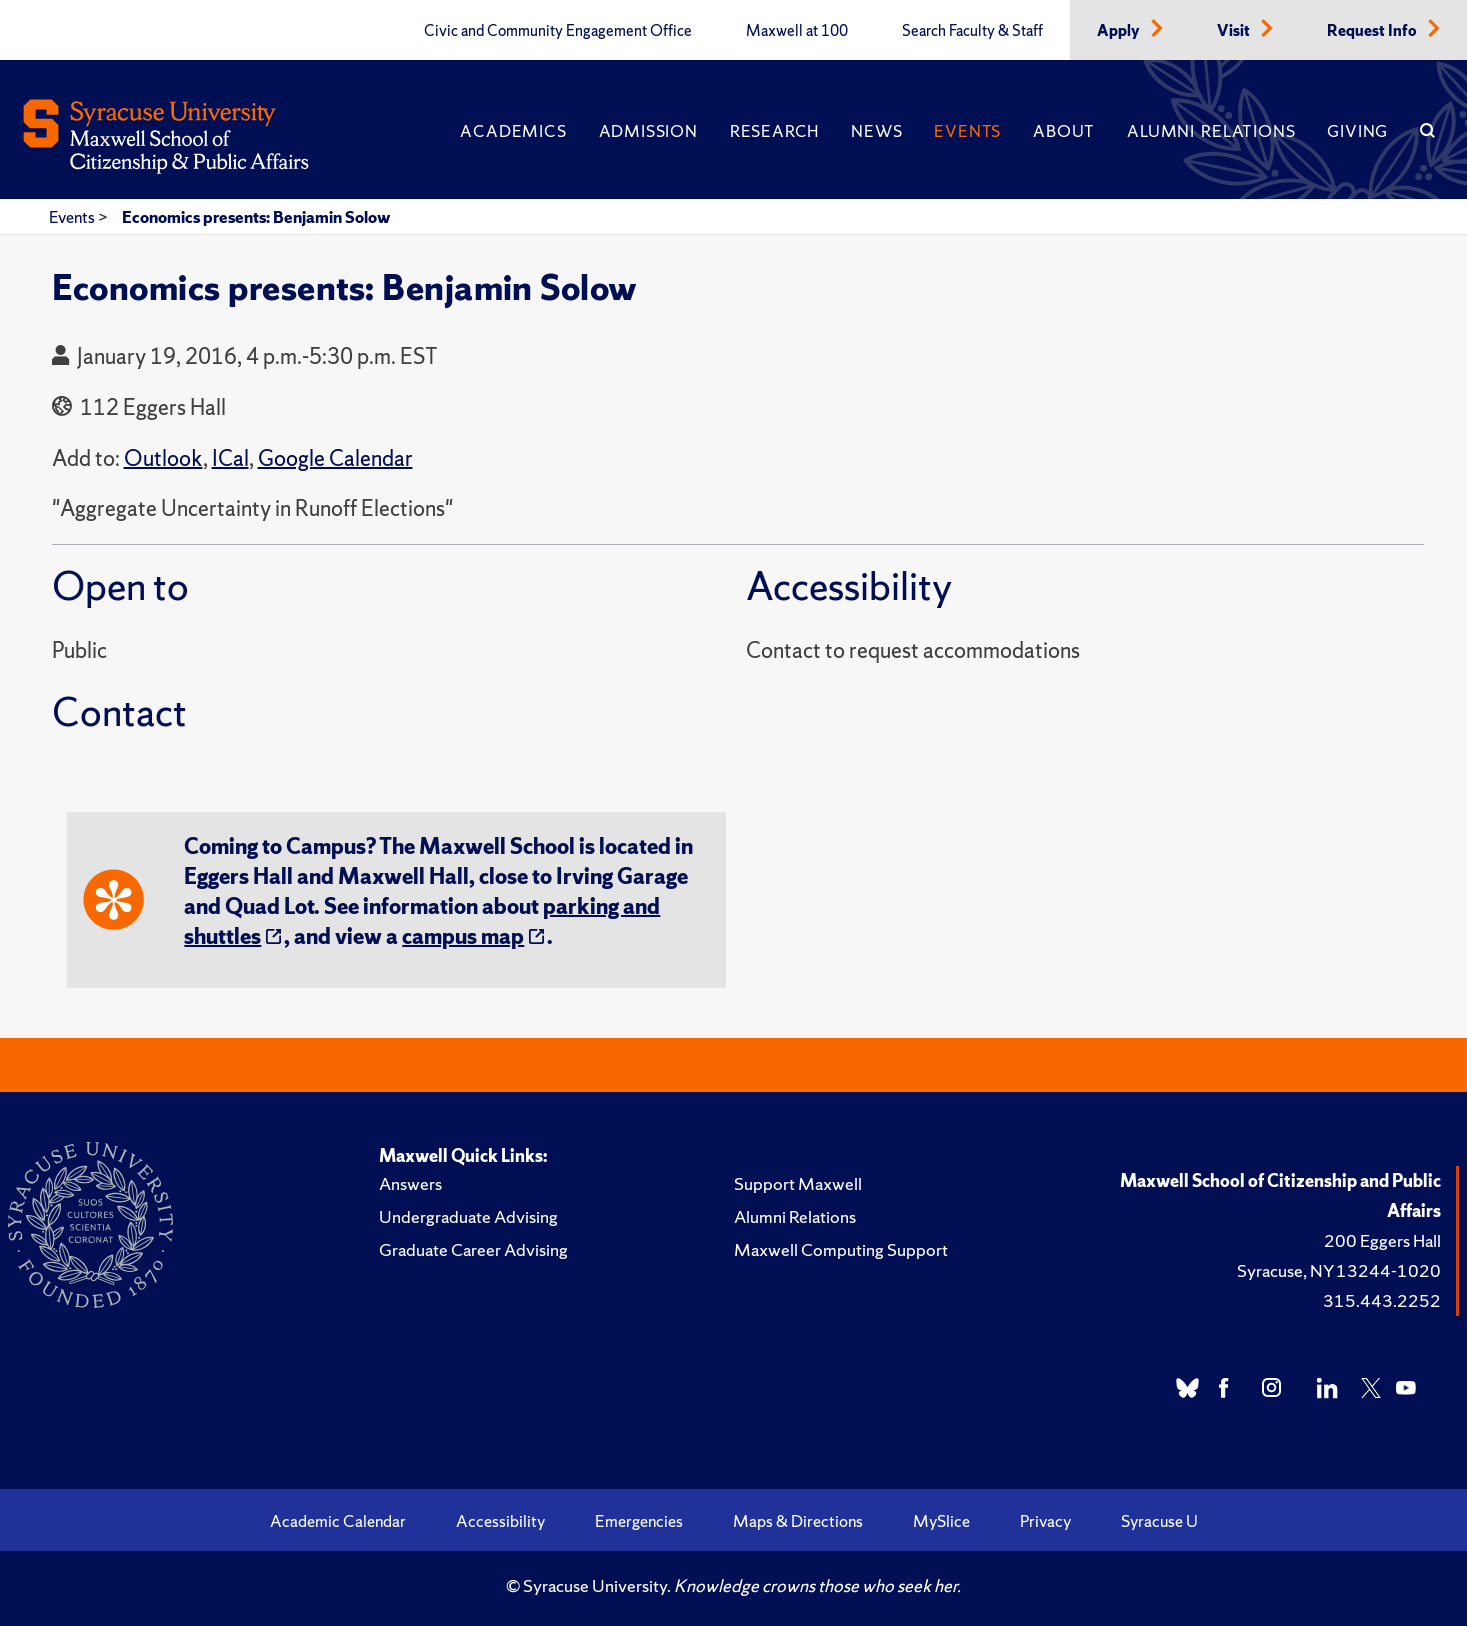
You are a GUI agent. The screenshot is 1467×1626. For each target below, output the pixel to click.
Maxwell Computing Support (841, 1249)
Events (967, 131)
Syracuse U (1159, 1521)
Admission (648, 131)
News (876, 131)
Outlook (163, 458)
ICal (230, 458)
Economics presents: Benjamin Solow (256, 217)
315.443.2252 (1382, 1300)
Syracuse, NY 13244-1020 (1339, 1270)
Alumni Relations (1211, 131)
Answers (410, 1183)
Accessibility (500, 1521)
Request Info (1373, 31)
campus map (463, 936)
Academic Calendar (338, 1521)
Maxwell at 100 (797, 31)
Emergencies (639, 1521)
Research (774, 131)
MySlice (941, 1521)
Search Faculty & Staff (972, 31)
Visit (1235, 31)
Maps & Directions (798, 1521)
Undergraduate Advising (468, 1216)
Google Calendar (335, 458)
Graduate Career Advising (473, 1249)
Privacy (1045, 1521)
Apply (1120, 31)
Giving (1357, 131)
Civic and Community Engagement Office (558, 31)
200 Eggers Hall (1382, 1240)
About (1064, 131)
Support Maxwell (798, 1183)
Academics (513, 131)
